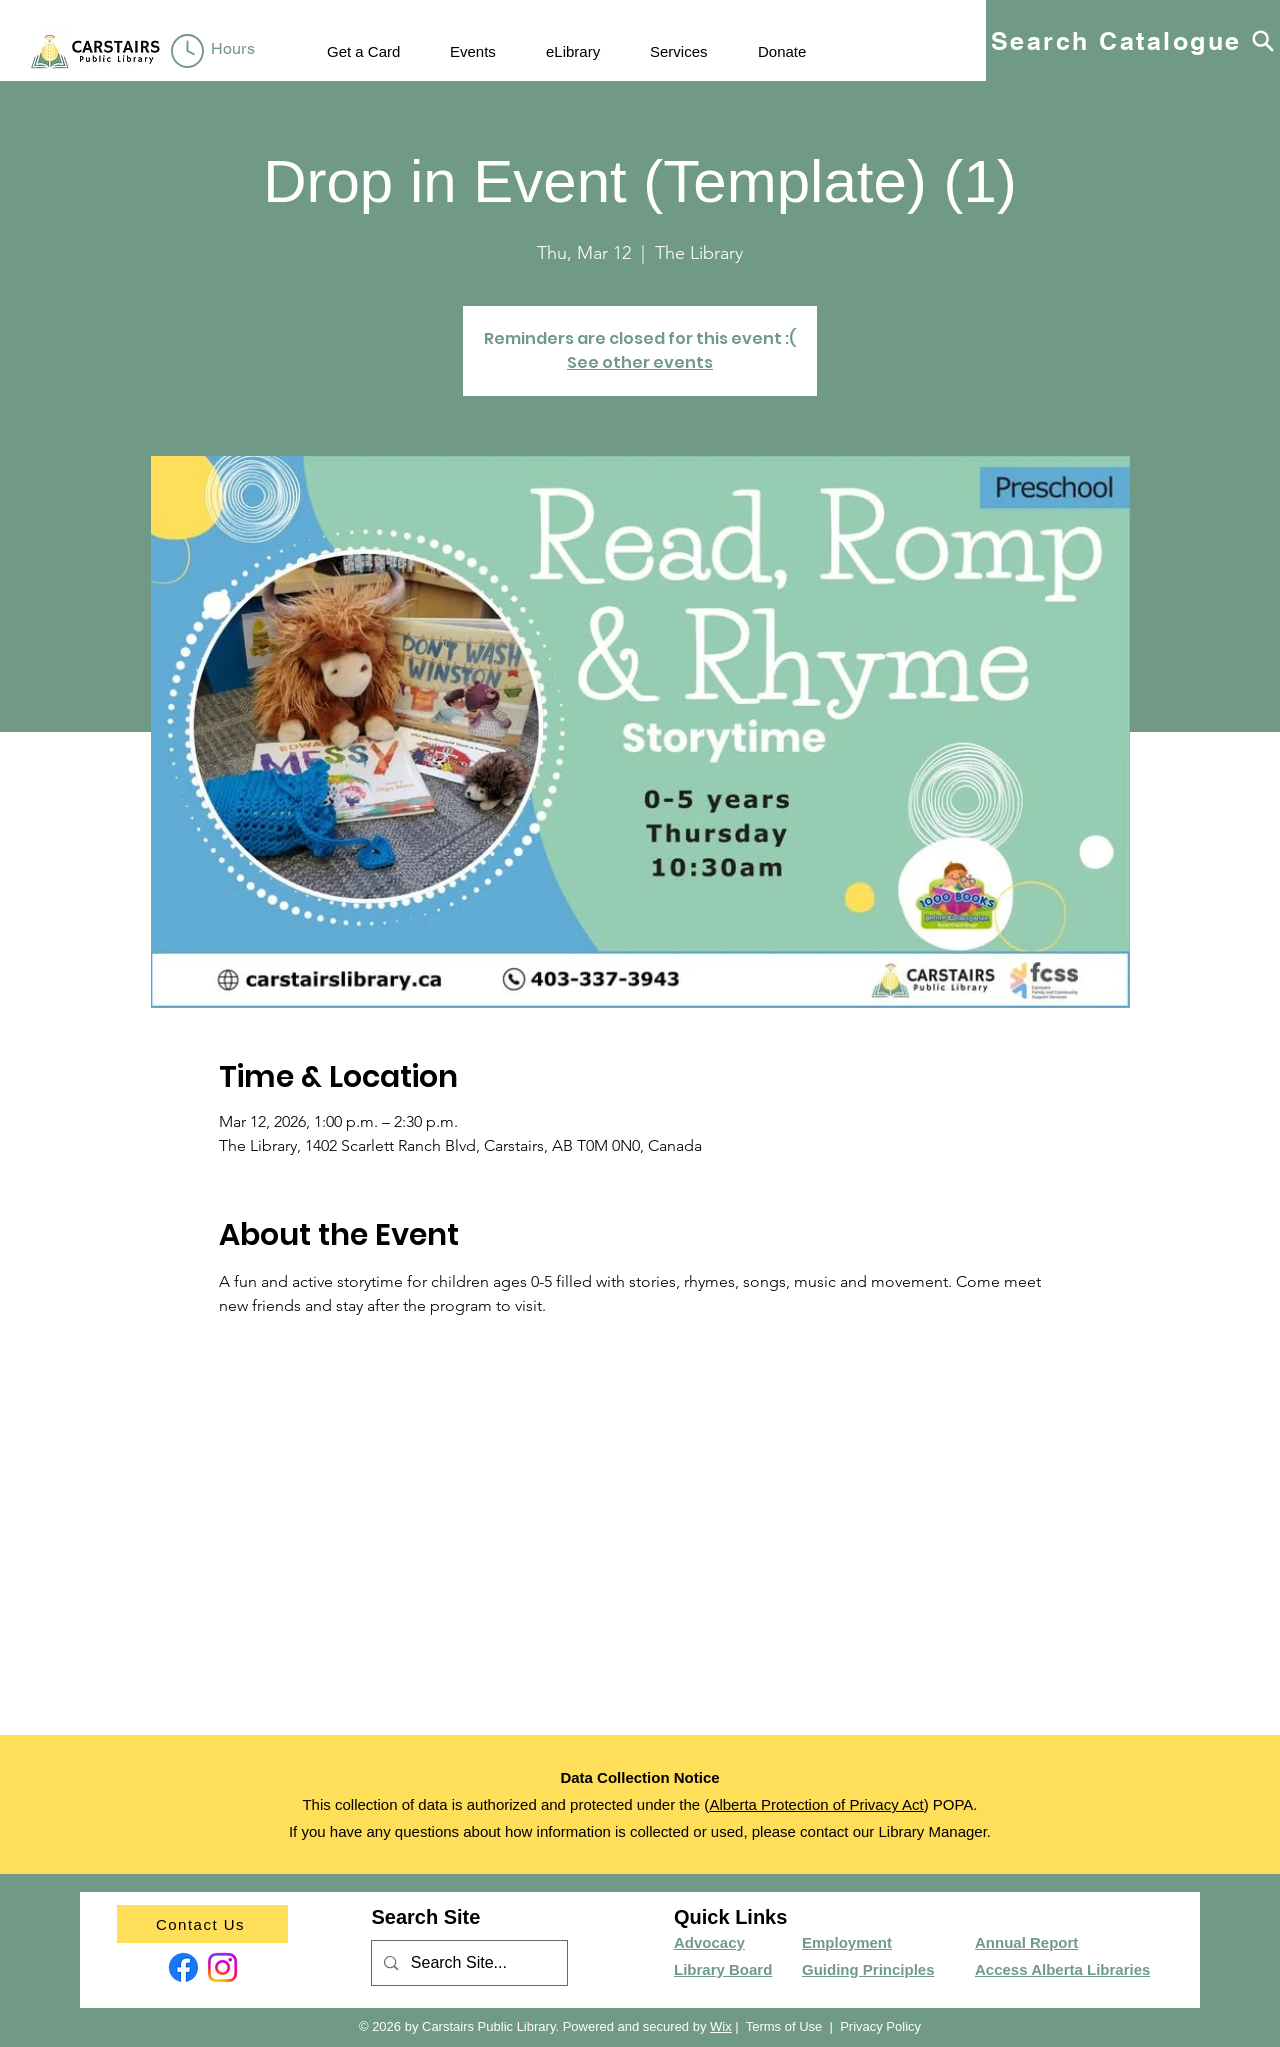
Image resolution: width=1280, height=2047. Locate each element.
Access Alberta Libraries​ (1062, 1969)
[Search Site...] (468, 1963)
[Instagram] (222, 1967)
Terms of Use (784, 2026)
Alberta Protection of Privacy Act (816, 1804)
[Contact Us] (202, 1924)
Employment (847, 1942)
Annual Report (1026, 1942)
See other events (640, 362)
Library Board (723, 1969)
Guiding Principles (868, 1969)
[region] (216, 52)
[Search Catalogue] (1133, 40)
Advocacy (709, 1942)
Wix (721, 2026)
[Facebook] (183, 1967)
